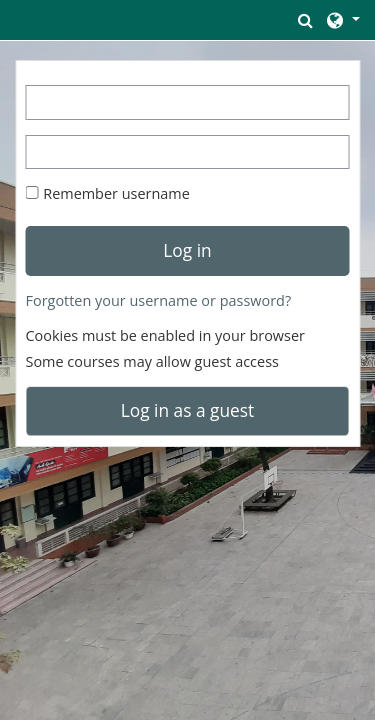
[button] (306, 20)
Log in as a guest (187, 410)
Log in (187, 250)
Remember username (116, 193)
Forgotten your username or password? (159, 300)
